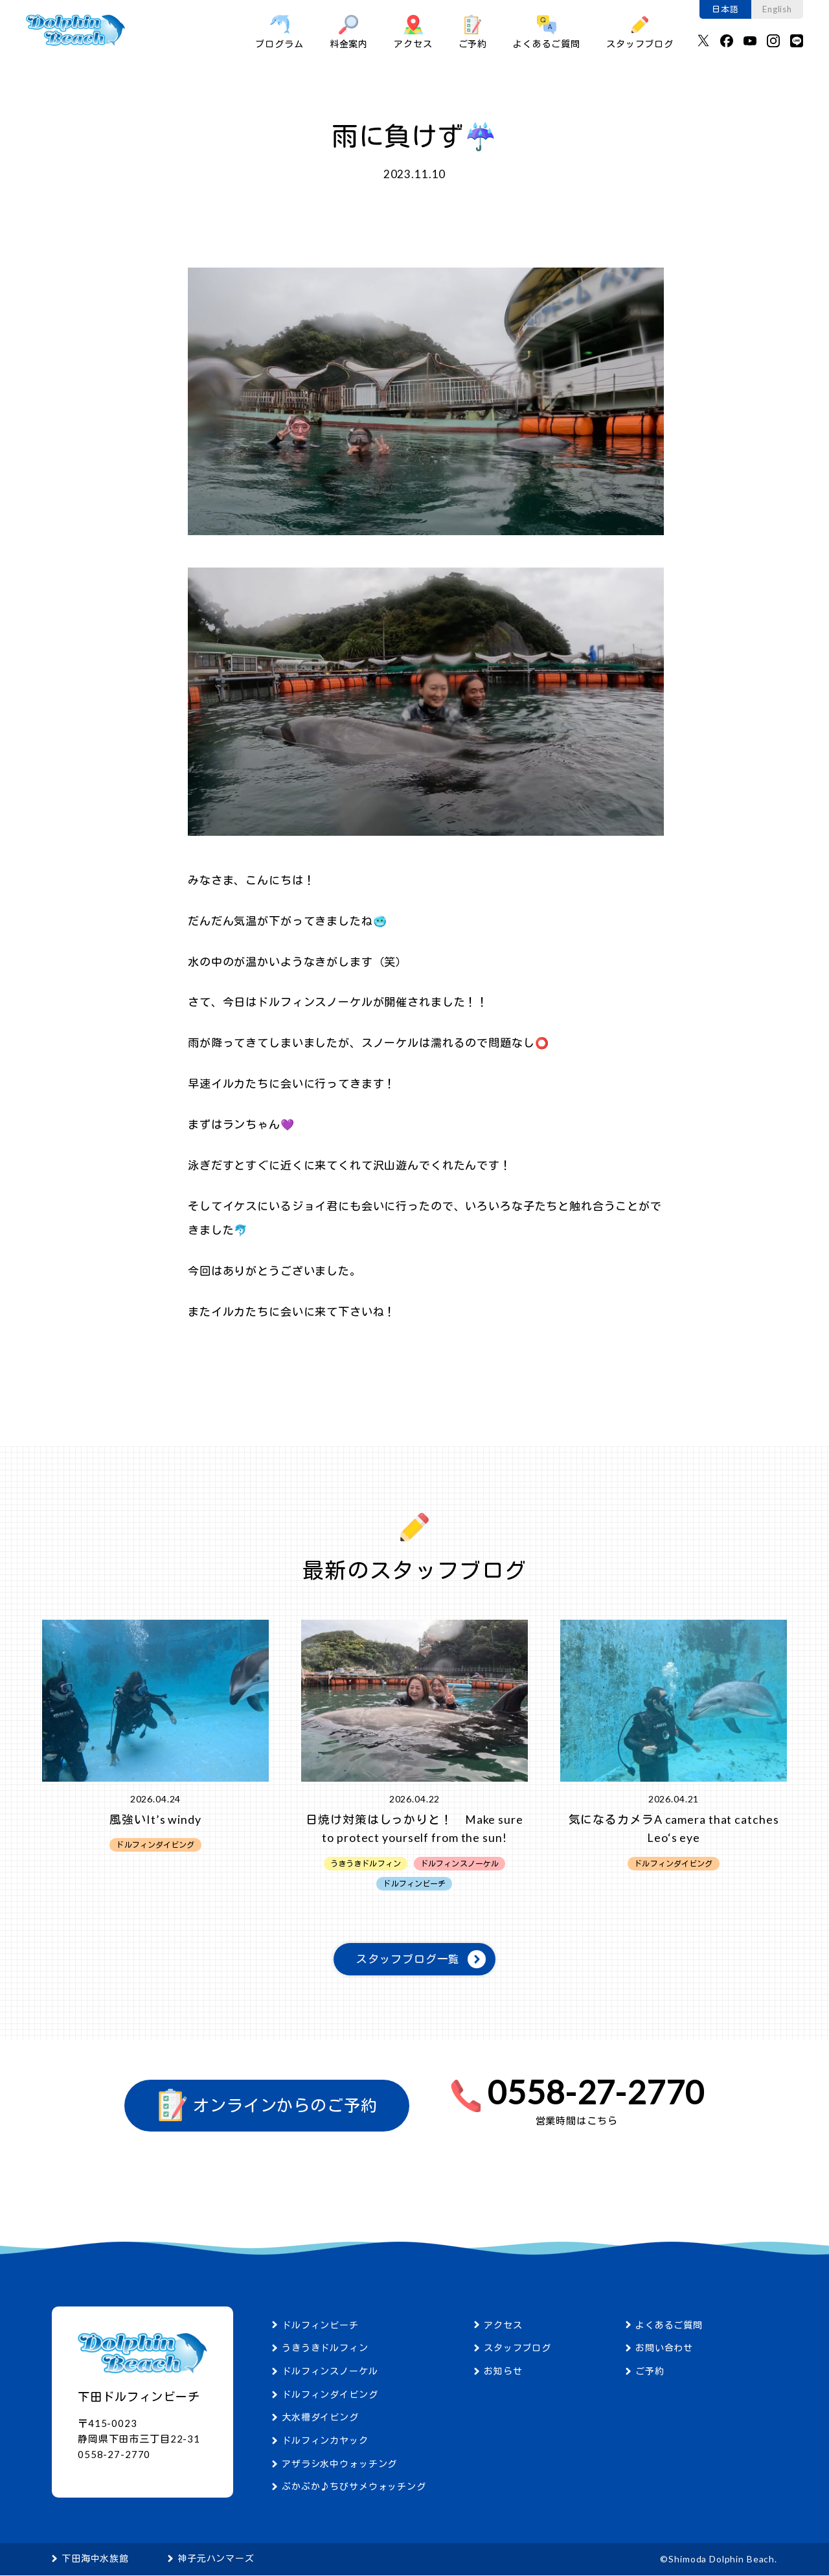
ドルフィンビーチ (320, 2325)
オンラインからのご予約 (267, 2105)
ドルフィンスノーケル (330, 2371)
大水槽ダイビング (320, 2418)
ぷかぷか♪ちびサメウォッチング (354, 2487)
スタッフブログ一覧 (408, 1959)
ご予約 (473, 32)
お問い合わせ (664, 2348)
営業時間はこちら (577, 2121)
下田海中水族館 (95, 2558)
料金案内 (349, 32)
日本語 (725, 9)
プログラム (279, 32)
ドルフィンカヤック (325, 2440)
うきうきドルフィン (325, 2348)
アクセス (413, 32)
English (777, 9)
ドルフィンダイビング (330, 2394)
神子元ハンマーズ (216, 2558)
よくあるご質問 (546, 32)
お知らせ (503, 2371)
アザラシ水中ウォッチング (339, 2464)
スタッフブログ (640, 32)
